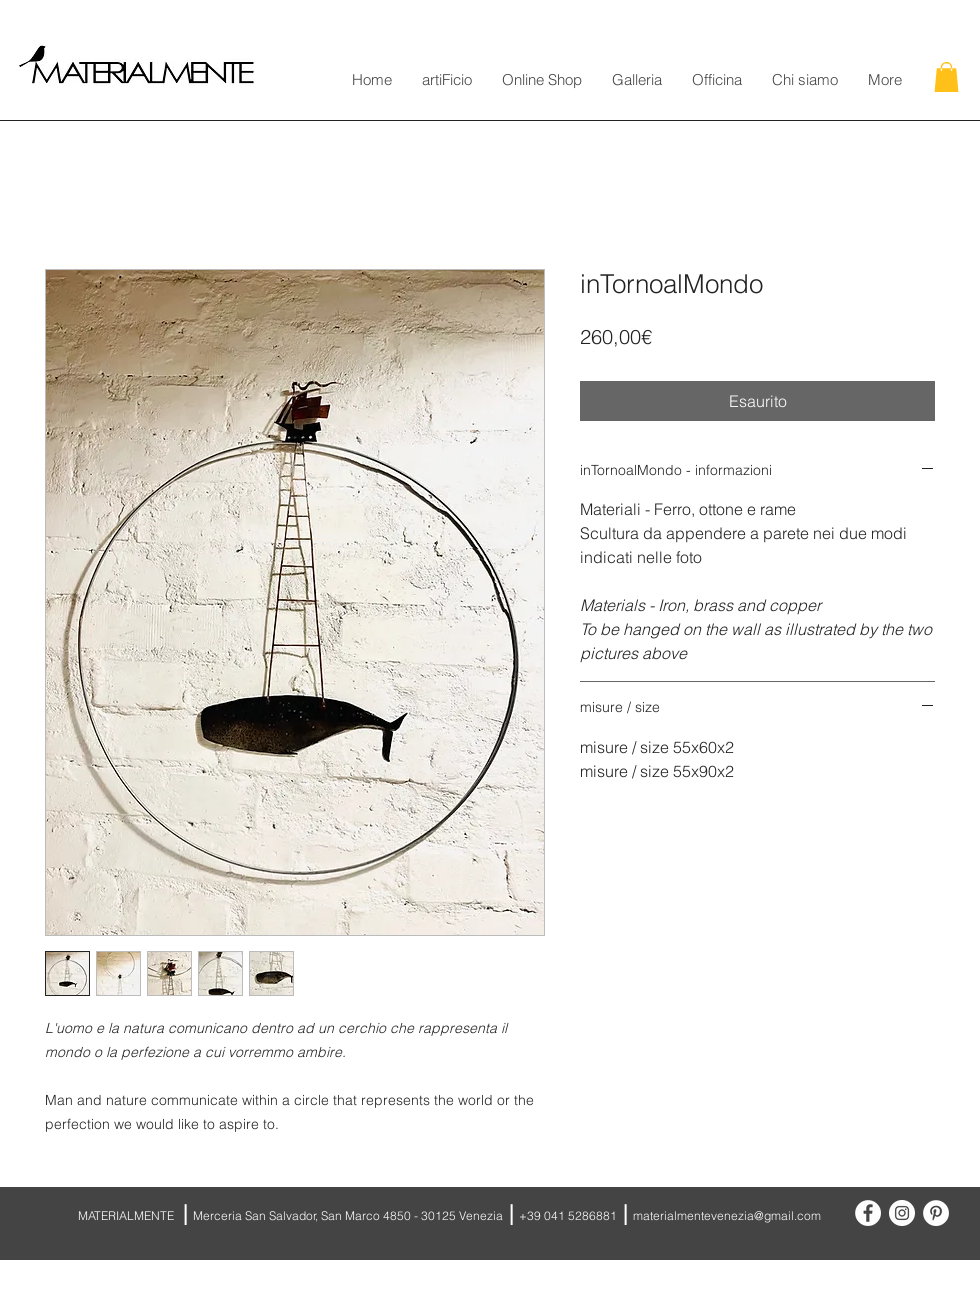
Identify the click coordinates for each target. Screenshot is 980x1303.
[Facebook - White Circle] (868, 1213)
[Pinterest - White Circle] (936, 1213)
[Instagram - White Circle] (902, 1213)
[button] (946, 77)
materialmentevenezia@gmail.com (727, 1215)
